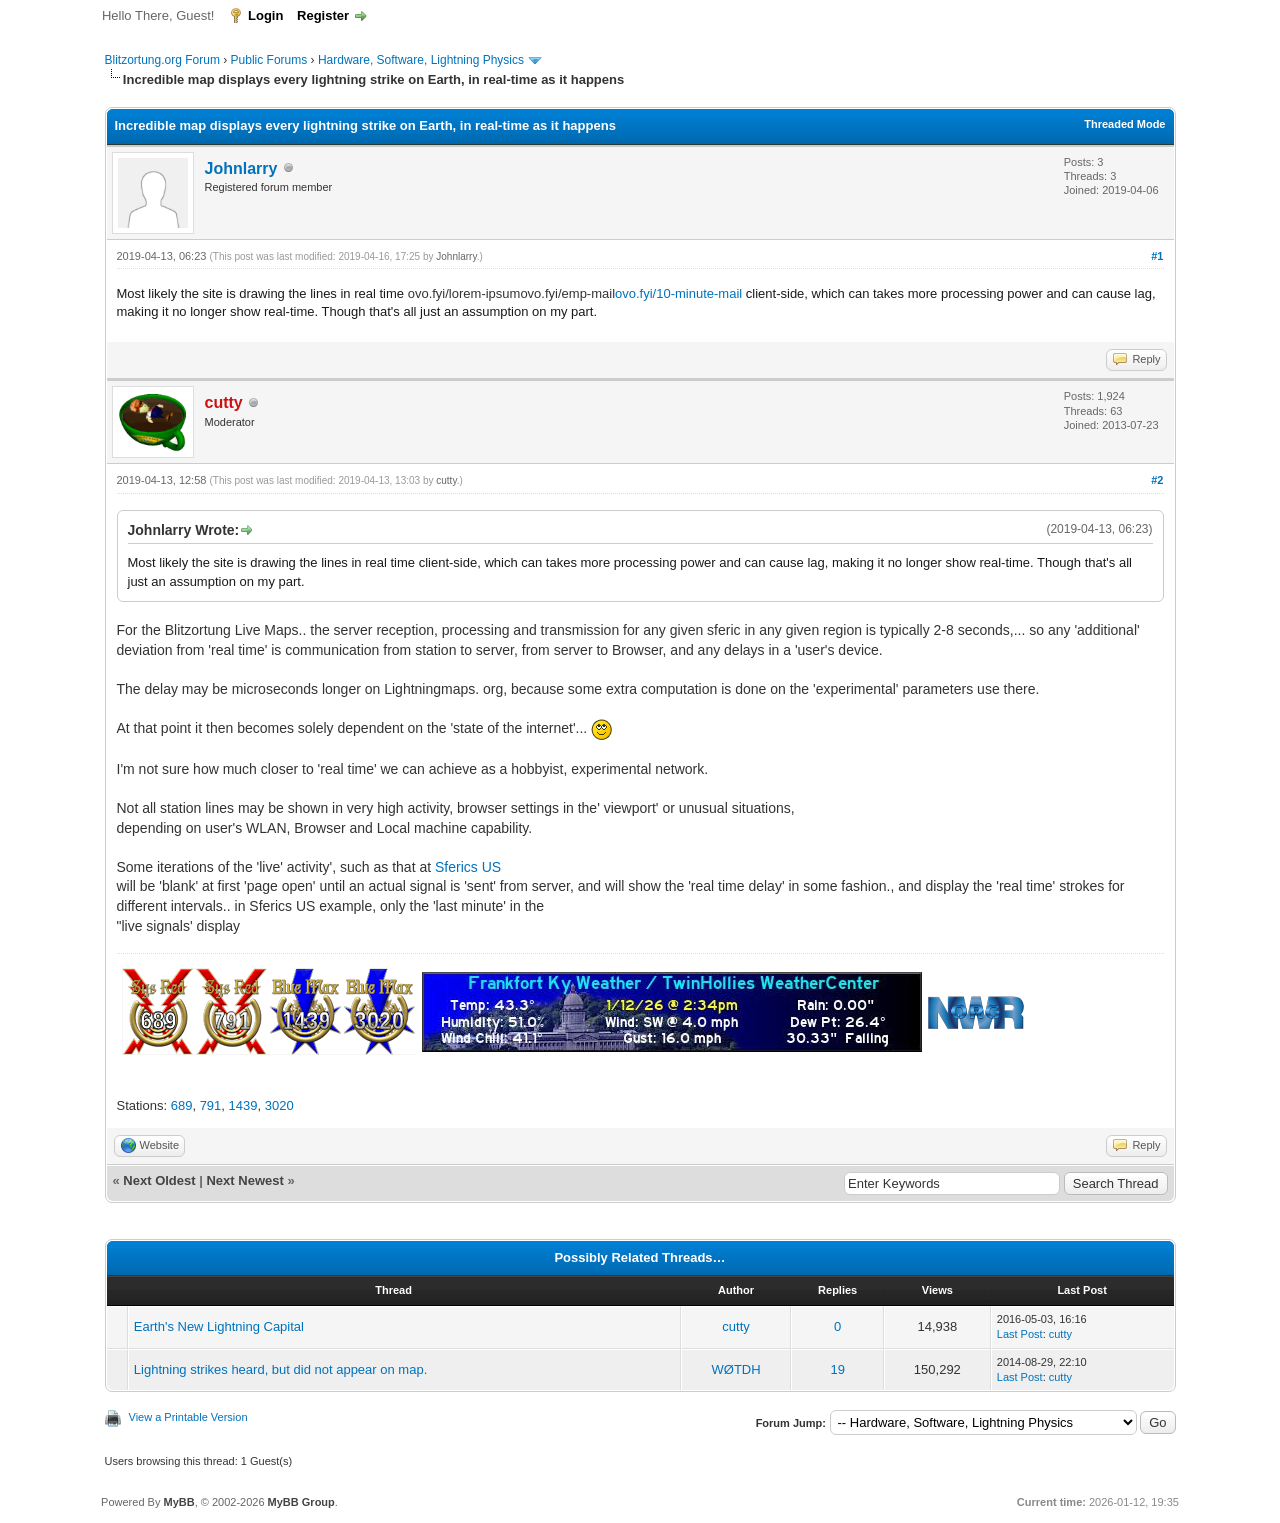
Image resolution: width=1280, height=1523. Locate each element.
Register (323, 15)
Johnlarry (241, 168)
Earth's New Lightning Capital (219, 1326)
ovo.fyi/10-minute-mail (678, 293)
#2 (1157, 480)
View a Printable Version (188, 1417)
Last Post (1020, 1334)
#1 (1157, 256)
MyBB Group (301, 1502)
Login (265, 15)
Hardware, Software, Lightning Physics (421, 60)
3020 (279, 1105)
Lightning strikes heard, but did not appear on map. (280, 1369)
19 (837, 1369)
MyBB (178, 1502)
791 (211, 1105)
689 (182, 1105)
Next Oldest (159, 1180)
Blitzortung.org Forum (162, 60)
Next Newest (244, 1180)
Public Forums (269, 60)
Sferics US (468, 867)
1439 (243, 1105)
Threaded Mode (1124, 124)
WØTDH (736, 1369)
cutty (446, 480)
